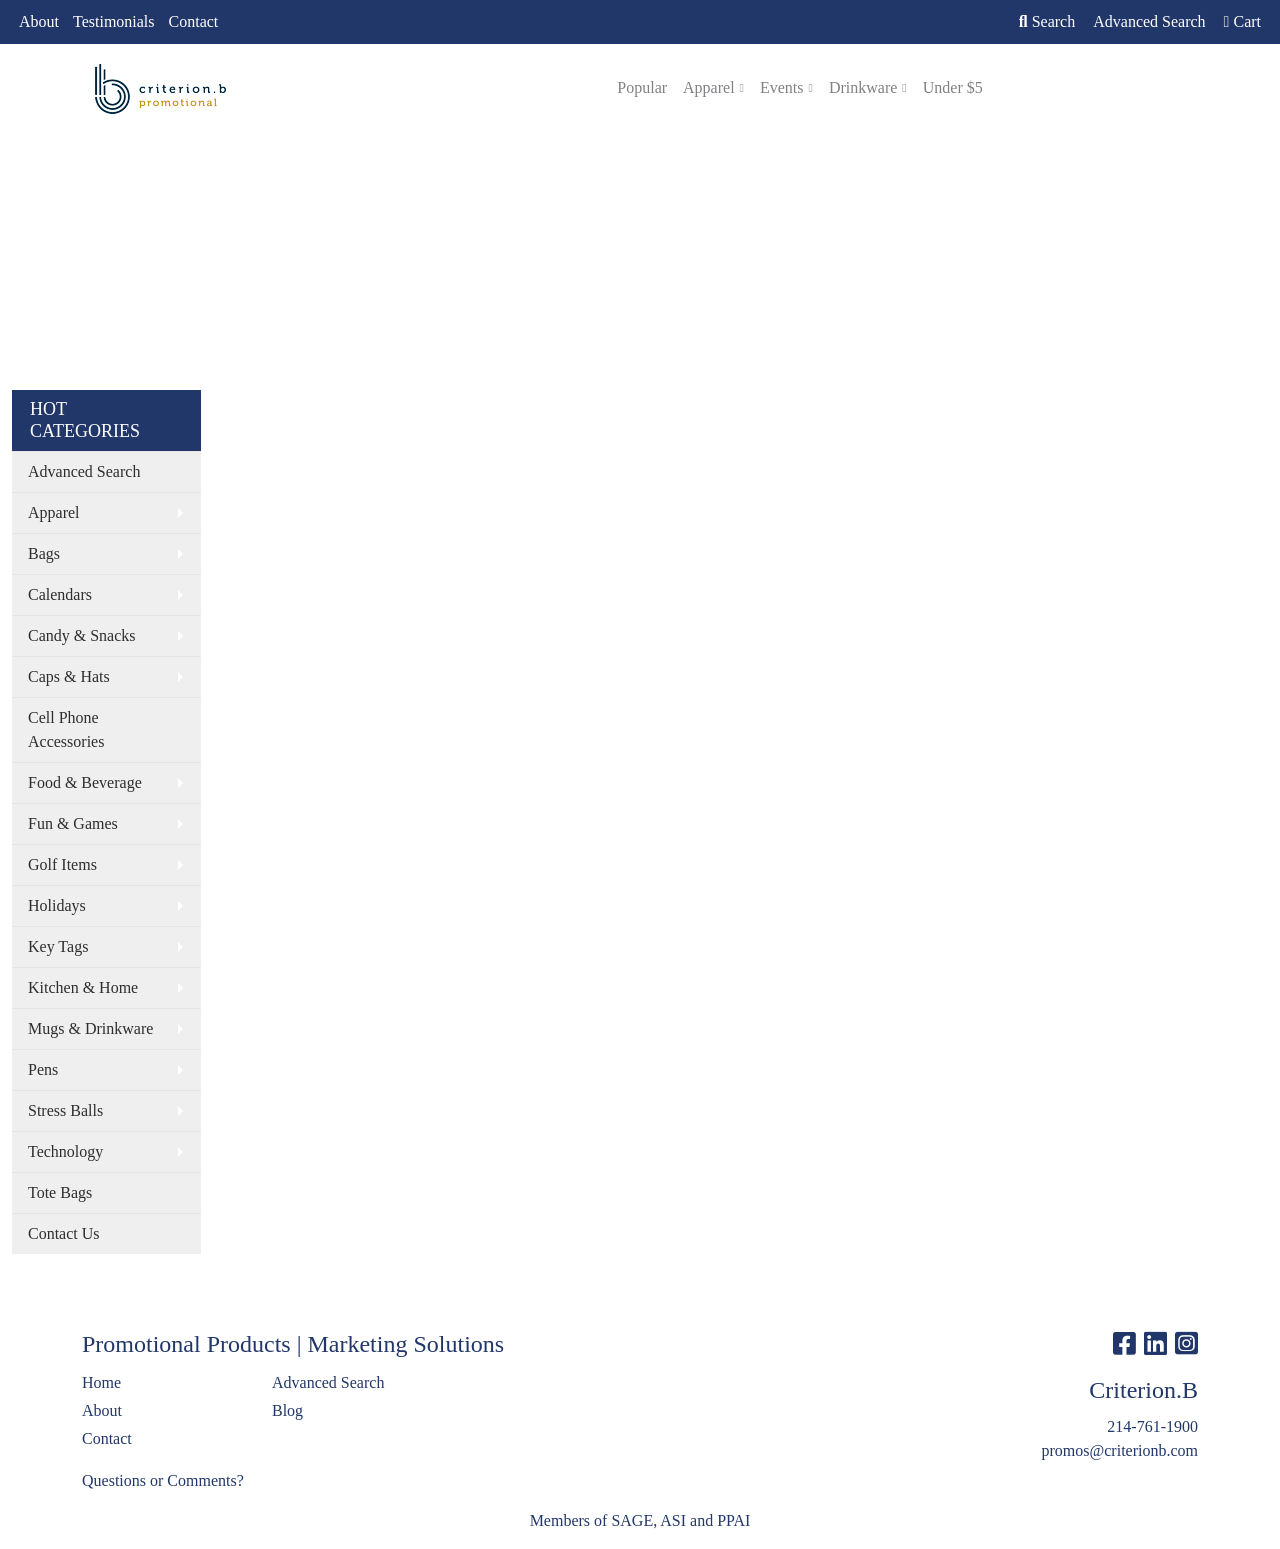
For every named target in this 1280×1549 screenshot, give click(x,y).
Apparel (709, 87)
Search (1047, 21)
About (39, 21)
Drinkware (863, 87)
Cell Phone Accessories (66, 729)
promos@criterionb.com (1120, 1450)
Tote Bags (60, 1192)
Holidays (57, 905)
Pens (43, 1069)
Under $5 (953, 87)
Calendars (60, 594)
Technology (65, 1151)
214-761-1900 (1152, 1426)
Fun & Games (73, 823)
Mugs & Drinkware (90, 1028)
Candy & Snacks (82, 635)
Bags (44, 553)
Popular (642, 87)
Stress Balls (65, 1110)
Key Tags (58, 946)
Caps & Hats (69, 676)
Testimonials (114, 21)
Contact (194, 21)
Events (782, 87)
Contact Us (64, 1233)
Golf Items (62, 864)
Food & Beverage (85, 782)
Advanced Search (84, 471)
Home (101, 1382)
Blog (287, 1410)
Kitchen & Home (83, 987)
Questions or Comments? (163, 1480)
